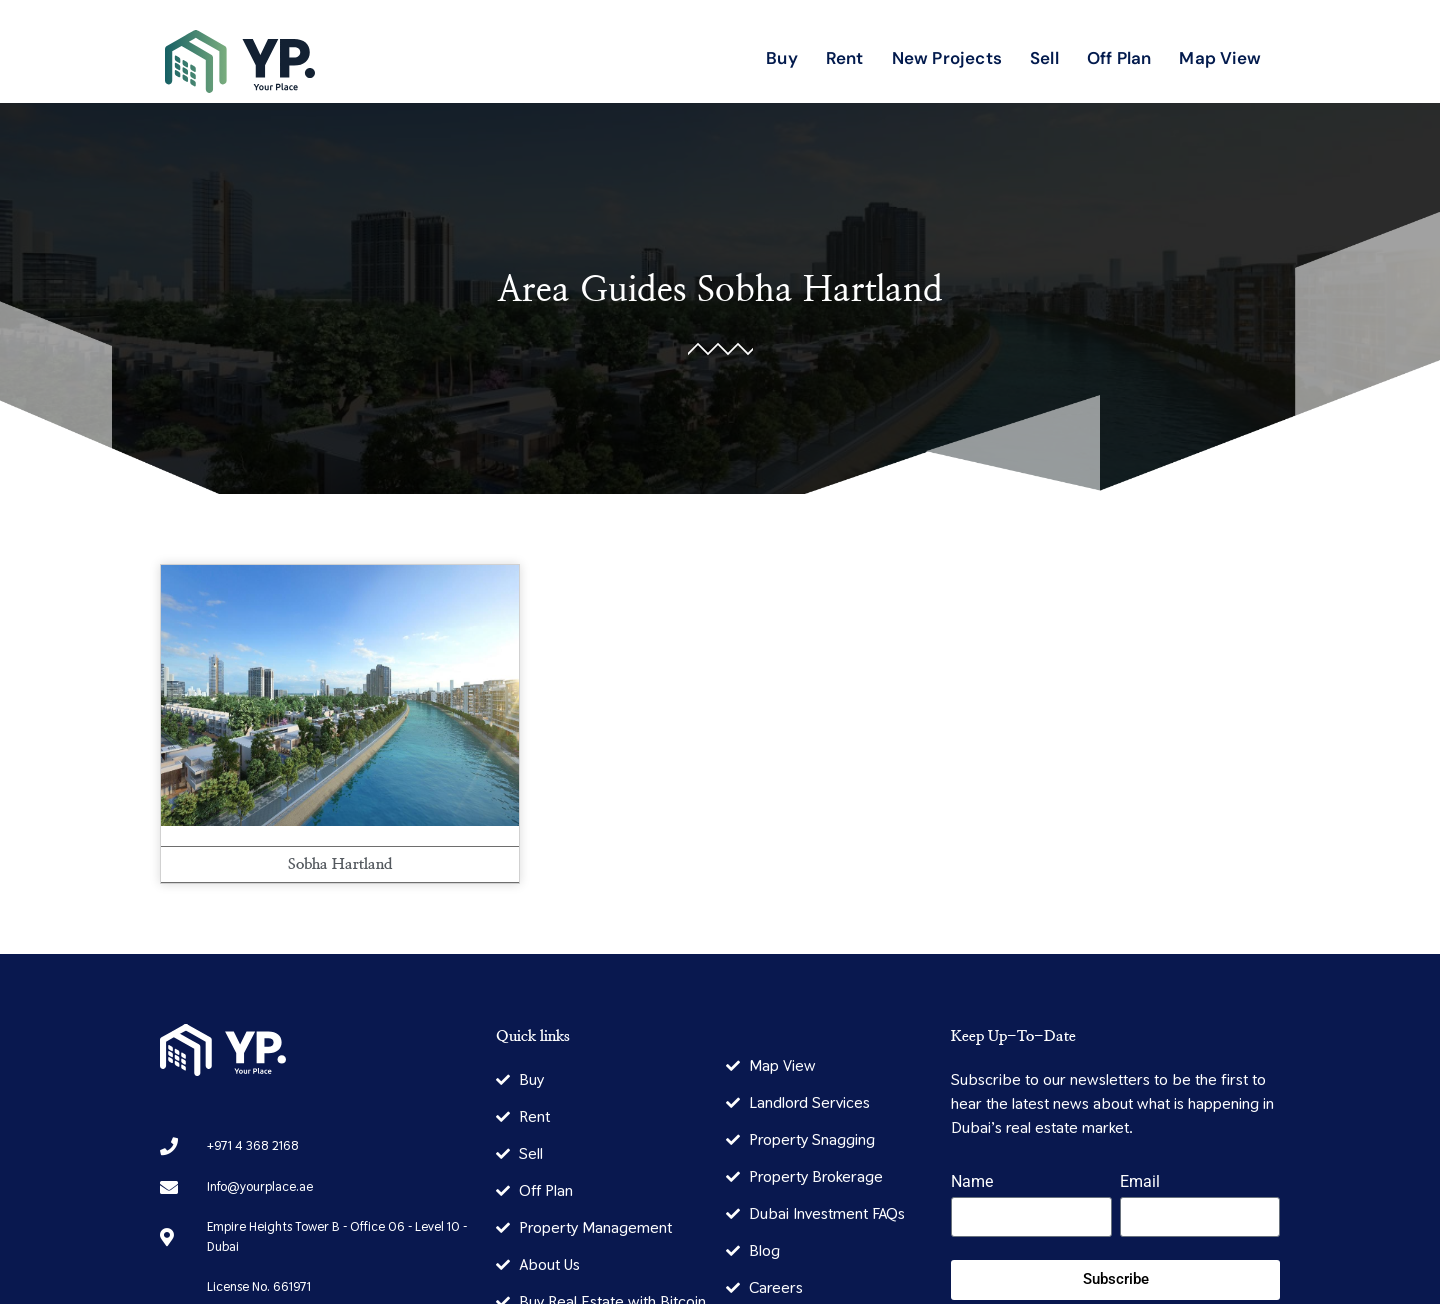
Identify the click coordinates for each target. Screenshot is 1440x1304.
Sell (1044, 58)
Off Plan (1119, 58)
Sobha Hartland (820, 290)
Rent (845, 58)
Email (1140, 1182)
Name (972, 1182)
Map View (1220, 58)
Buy (782, 58)
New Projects (947, 58)
